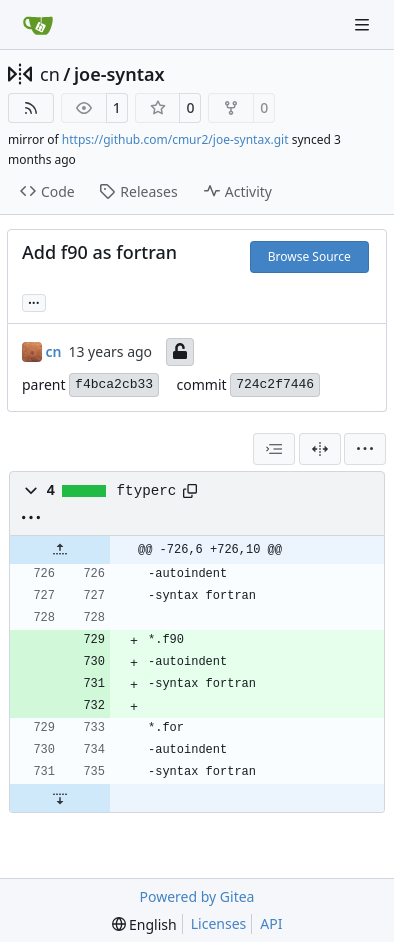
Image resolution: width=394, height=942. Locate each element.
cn (50, 74)
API (271, 923)
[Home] (38, 25)
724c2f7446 (275, 384)
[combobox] (274, 449)
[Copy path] (190, 491)
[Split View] (320, 449)
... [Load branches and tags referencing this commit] (34, 301)
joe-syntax (119, 74)
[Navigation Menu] (364, 24)
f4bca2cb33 (114, 384)
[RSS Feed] (31, 108)
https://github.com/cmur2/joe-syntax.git (175, 139)
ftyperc (147, 491)
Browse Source (309, 256)
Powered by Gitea (197, 896)
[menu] (365, 449)
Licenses (219, 923)
